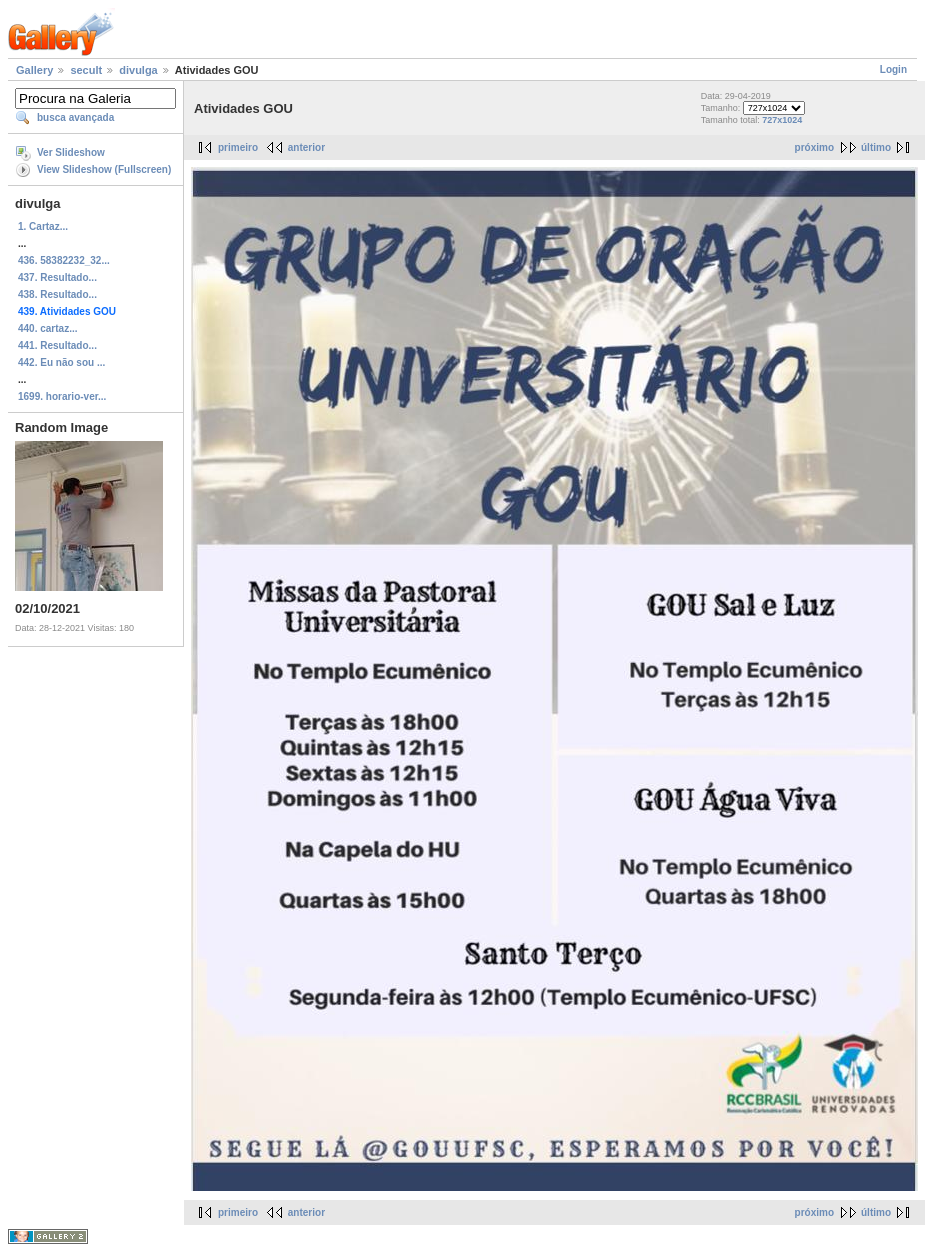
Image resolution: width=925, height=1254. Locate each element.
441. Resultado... (57, 345)
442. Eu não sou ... (61, 362)
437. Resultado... (57, 277)
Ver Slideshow (71, 152)
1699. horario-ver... (62, 396)
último (876, 147)
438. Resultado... (57, 294)
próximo (814, 147)
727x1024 (782, 120)
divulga (138, 70)
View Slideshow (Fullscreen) (104, 169)
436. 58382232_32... (64, 260)
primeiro (238, 147)
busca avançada (75, 117)
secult (86, 70)
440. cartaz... (47, 328)
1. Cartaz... (43, 226)
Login (893, 69)
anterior (306, 147)
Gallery (34, 70)
